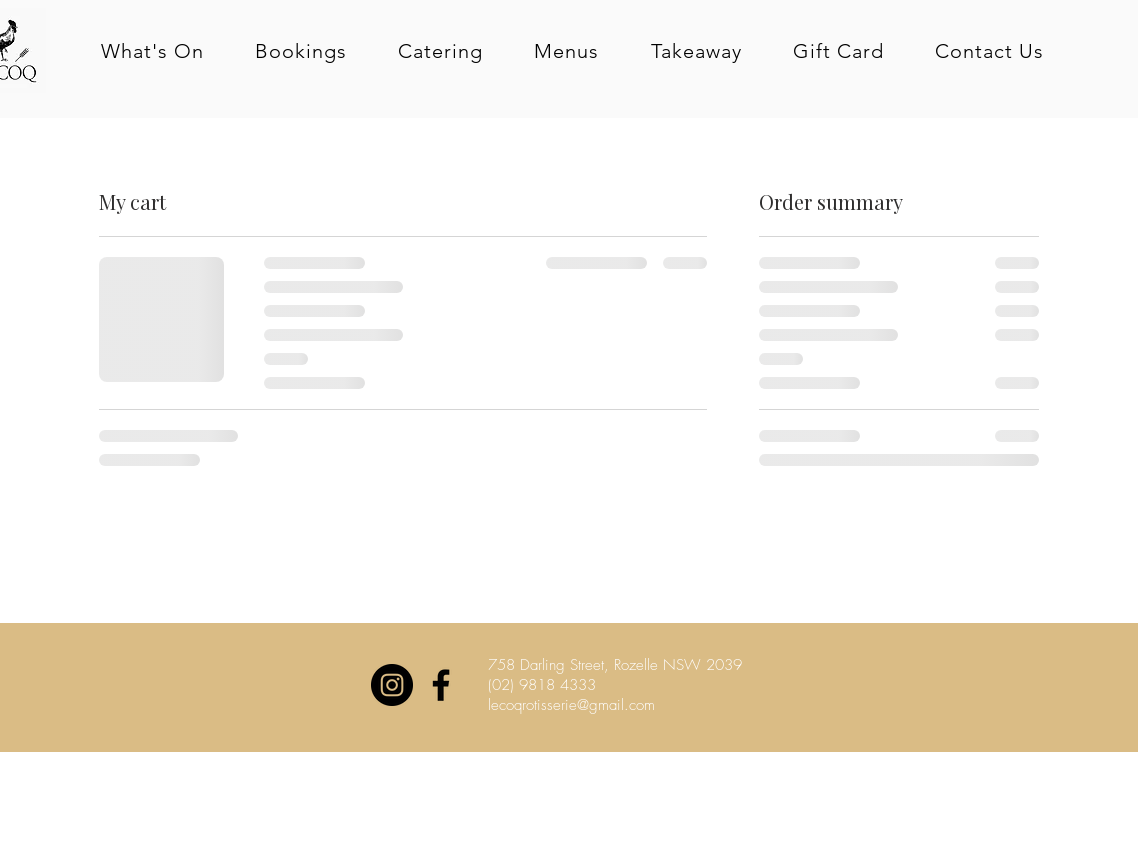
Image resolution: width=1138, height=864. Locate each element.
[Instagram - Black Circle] (392, 685)
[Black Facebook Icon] (441, 685)
